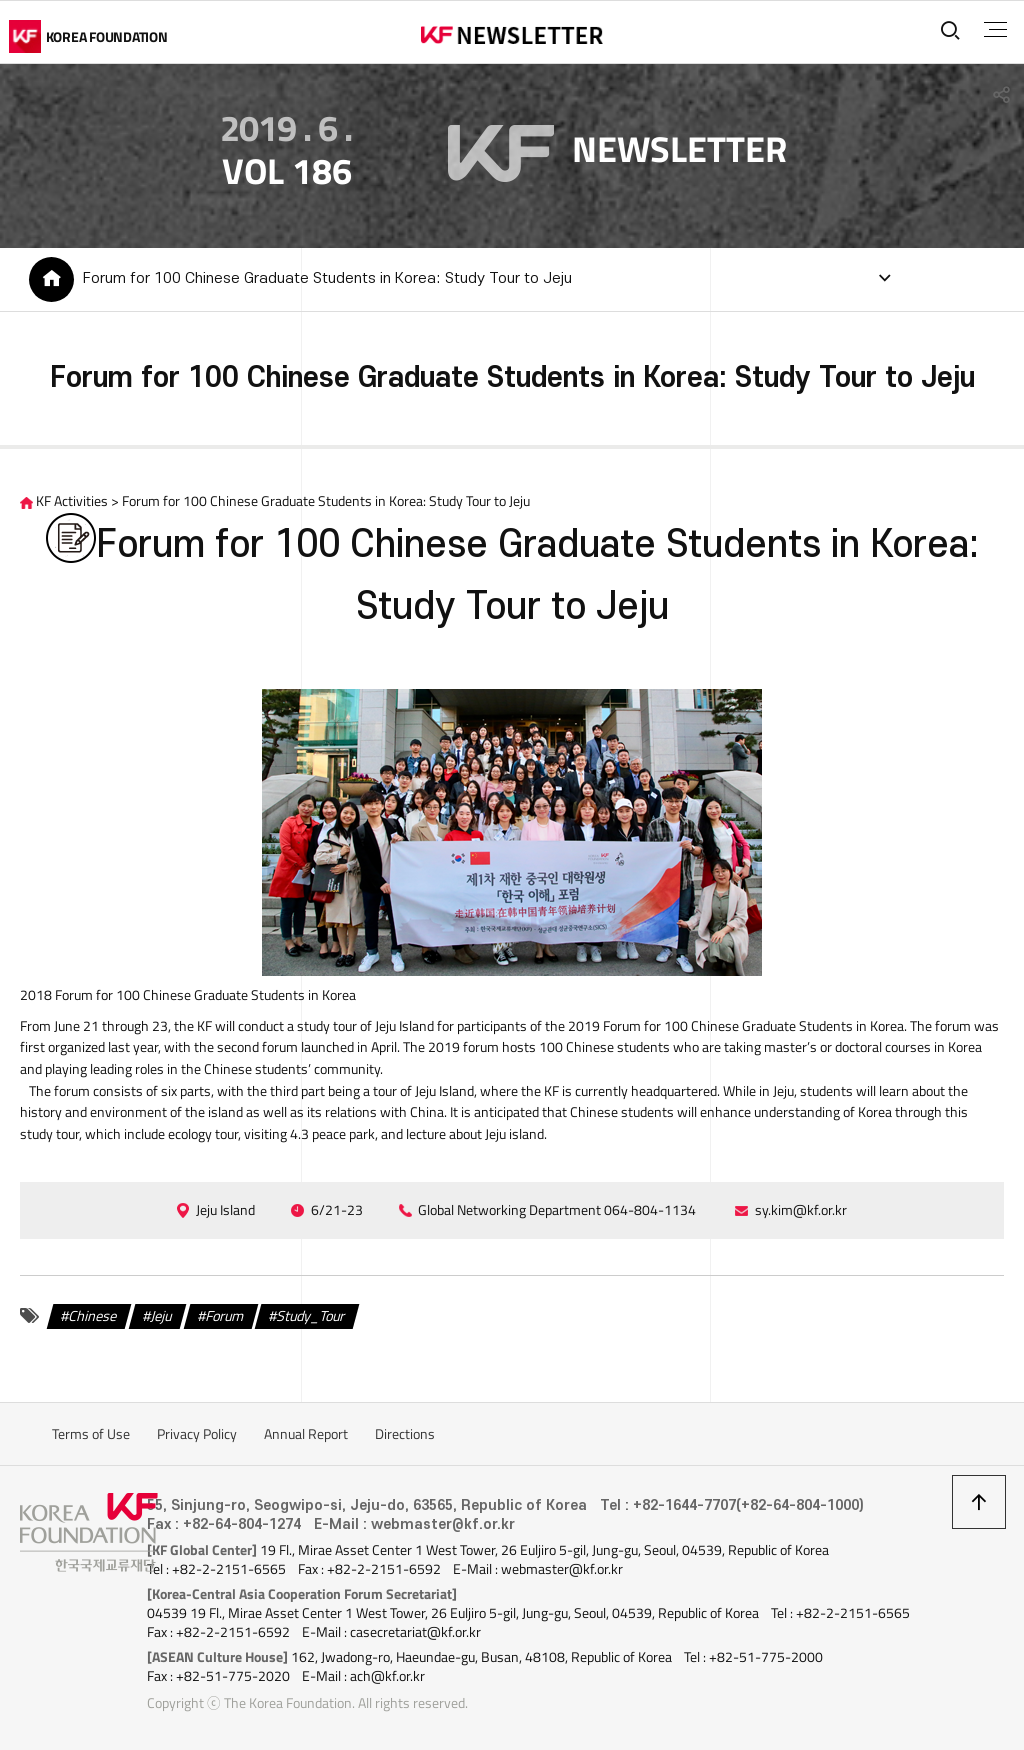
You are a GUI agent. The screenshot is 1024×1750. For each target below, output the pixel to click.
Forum (225, 1320)
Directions (405, 1438)
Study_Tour (311, 1320)
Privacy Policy (197, 1438)
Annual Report (306, 1438)
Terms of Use (91, 1438)
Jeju (161, 1320)
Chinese (94, 1320)
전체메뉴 (992, 30)
